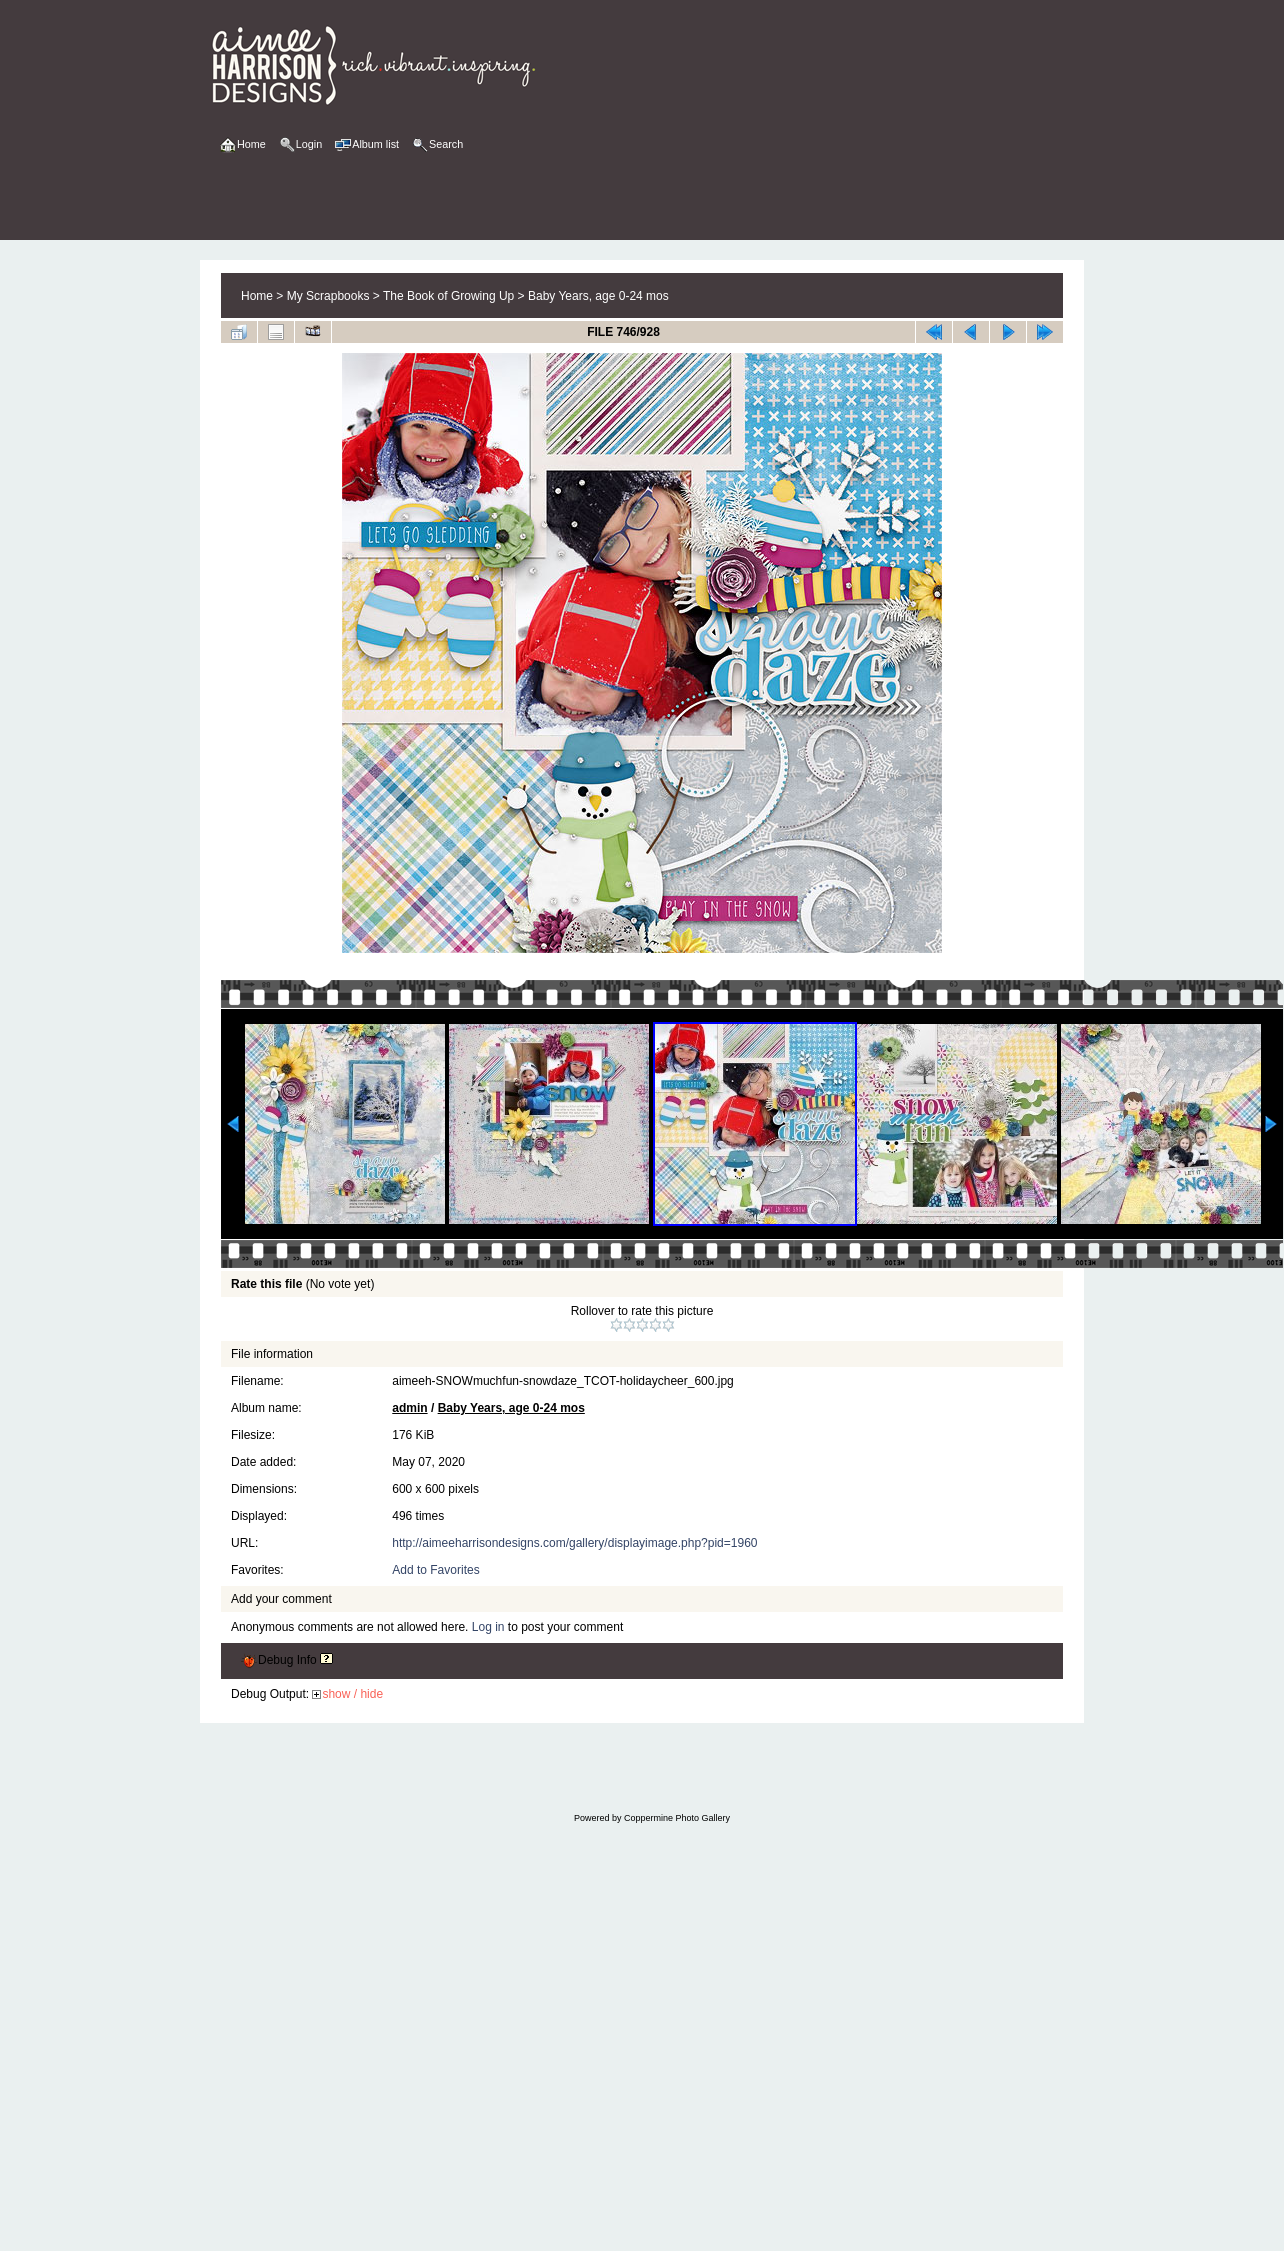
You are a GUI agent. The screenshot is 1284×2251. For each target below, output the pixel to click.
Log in (488, 1627)
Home (257, 296)
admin (409, 1408)
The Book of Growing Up (448, 296)
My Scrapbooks (328, 296)
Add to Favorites (435, 1570)
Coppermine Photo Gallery (677, 1818)
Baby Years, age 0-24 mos (598, 296)
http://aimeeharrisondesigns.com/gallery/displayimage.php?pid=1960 (574, 1543)
